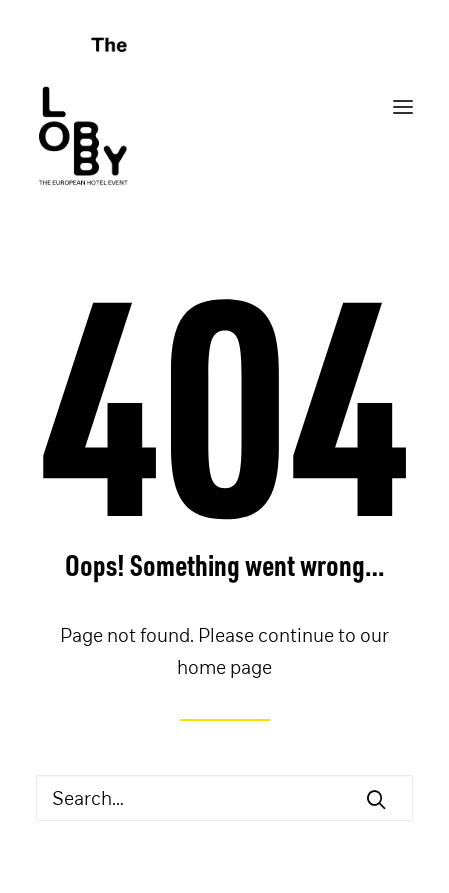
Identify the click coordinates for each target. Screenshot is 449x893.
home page (224, 667)
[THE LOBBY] (224, 107)
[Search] (224, 798)
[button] (376, 799)
